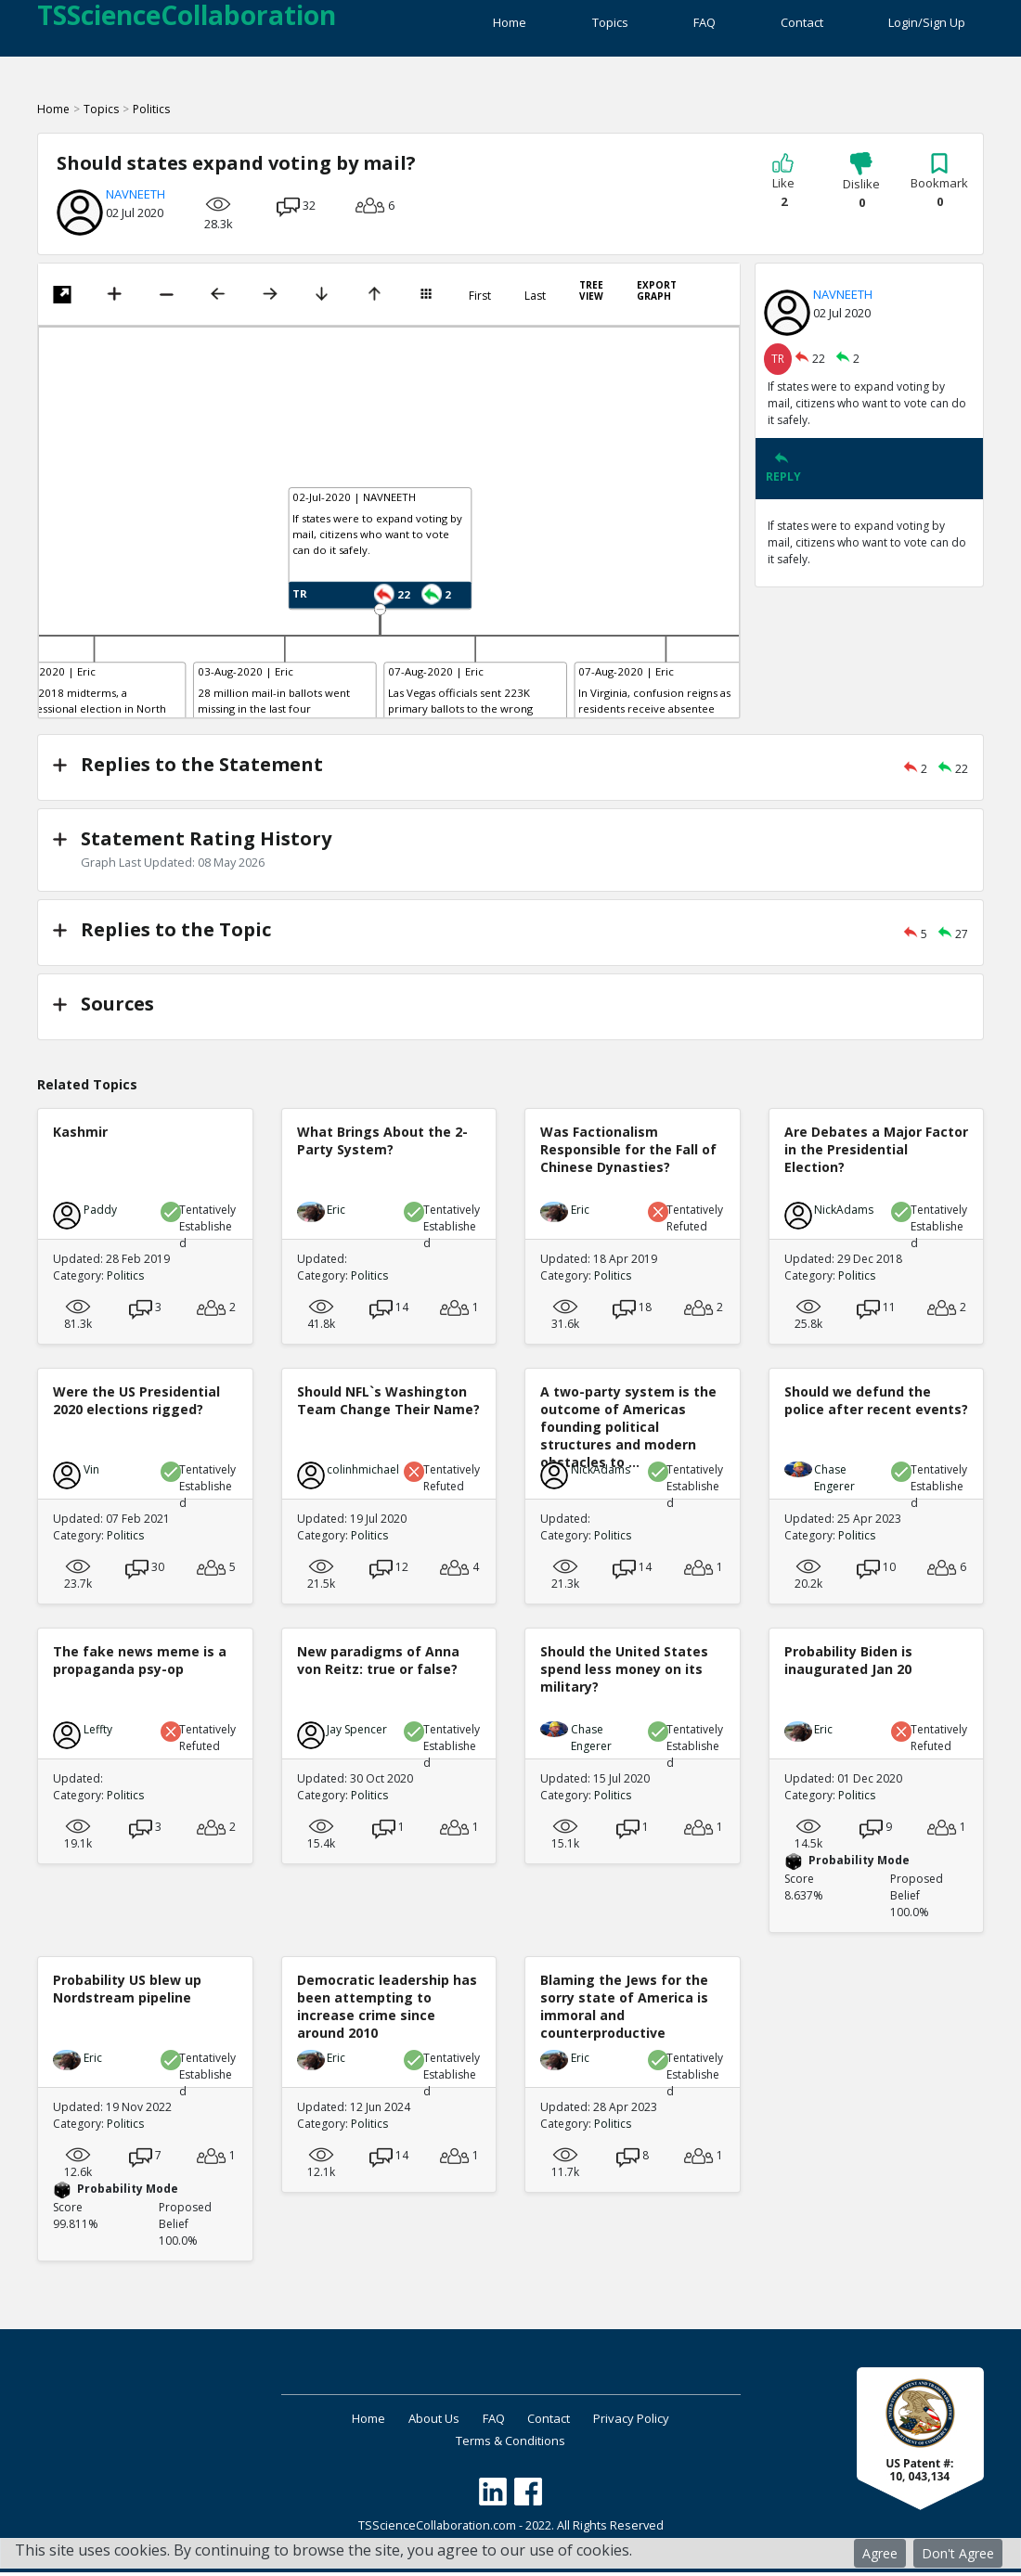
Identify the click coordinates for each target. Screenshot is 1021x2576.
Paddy (100, 1213)
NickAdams (843, 1213)
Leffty (98, 1733)
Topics (571, 27)
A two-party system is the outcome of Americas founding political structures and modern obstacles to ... (628, 1430)
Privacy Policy (652, 2422)
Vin (91, 1473)
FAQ (678, 27)
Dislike (861, 190)
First (480, 305)
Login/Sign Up (926, 27)
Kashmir (80, 1135)
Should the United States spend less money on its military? (624, 1672)
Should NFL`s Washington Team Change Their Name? (388, 1404)
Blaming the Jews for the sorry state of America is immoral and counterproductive (624, 2010)
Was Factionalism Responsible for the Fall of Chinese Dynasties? (628, 1153)
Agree (880, 2553)
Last (535, 305)
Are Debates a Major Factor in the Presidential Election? (876, 1153)
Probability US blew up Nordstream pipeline (127, 1992)
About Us (423, 2422)
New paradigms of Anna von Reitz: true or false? (378, 1663)
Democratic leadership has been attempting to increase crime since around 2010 (387, 2010)
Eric (336, 1213)
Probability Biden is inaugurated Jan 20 (848, 1663)
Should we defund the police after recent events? (876, 1404)
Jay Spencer (357, 1733)
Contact (789, 27)
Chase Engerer (834, 1481)
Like (783, 190)
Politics (151, 118)
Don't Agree (958, 2553)
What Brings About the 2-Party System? (382, 1144)
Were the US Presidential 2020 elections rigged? (136, 1404)
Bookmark (939, 190)
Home (458, 27)
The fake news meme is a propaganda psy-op (139, 1663)
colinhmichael (363, 1473)
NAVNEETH (135, 203)
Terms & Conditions (510, 2444)
